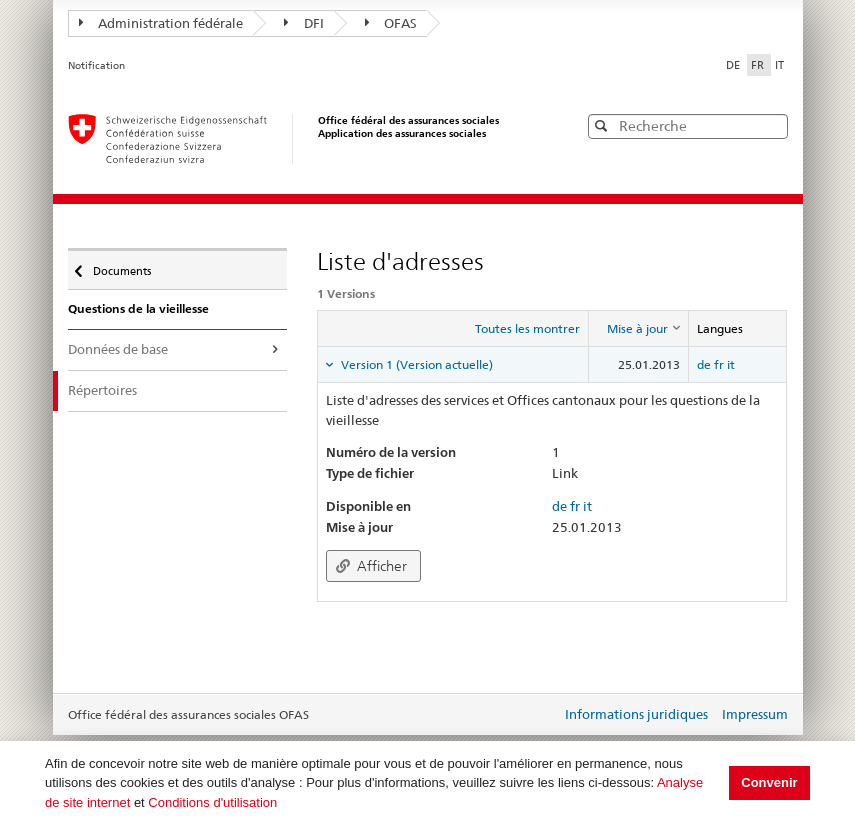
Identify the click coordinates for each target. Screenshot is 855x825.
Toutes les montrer (527, 328)
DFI (304, 23)
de (704, 364)
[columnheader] (639, 329)
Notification (96, 65)
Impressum (755, 714)
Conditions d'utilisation (212, 802)
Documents (120, 266)
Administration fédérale (161, 23)
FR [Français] (759, 65)
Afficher (371, 566)
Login (542, 716)
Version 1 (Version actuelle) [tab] (415, 364)
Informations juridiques (636, 714)
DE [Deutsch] (734, 65)
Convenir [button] (769, 782)
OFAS (391, 23)
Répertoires (102, 390)
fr (719, 364)
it (731, 364)
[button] (771, 125)
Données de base (118, 349)
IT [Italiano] (779, 65)
